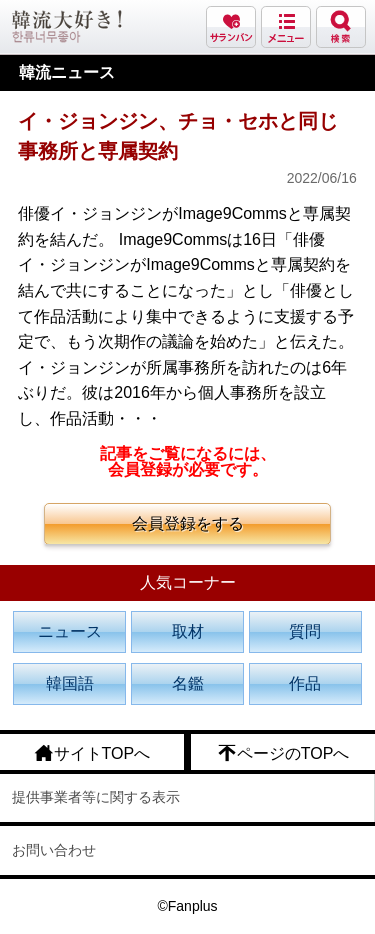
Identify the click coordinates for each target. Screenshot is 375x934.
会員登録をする (188, 523)
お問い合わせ (54, 850)
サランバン (231, 27)
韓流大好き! (67, 26)
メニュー (286, 27)
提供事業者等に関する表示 (96, 797)
